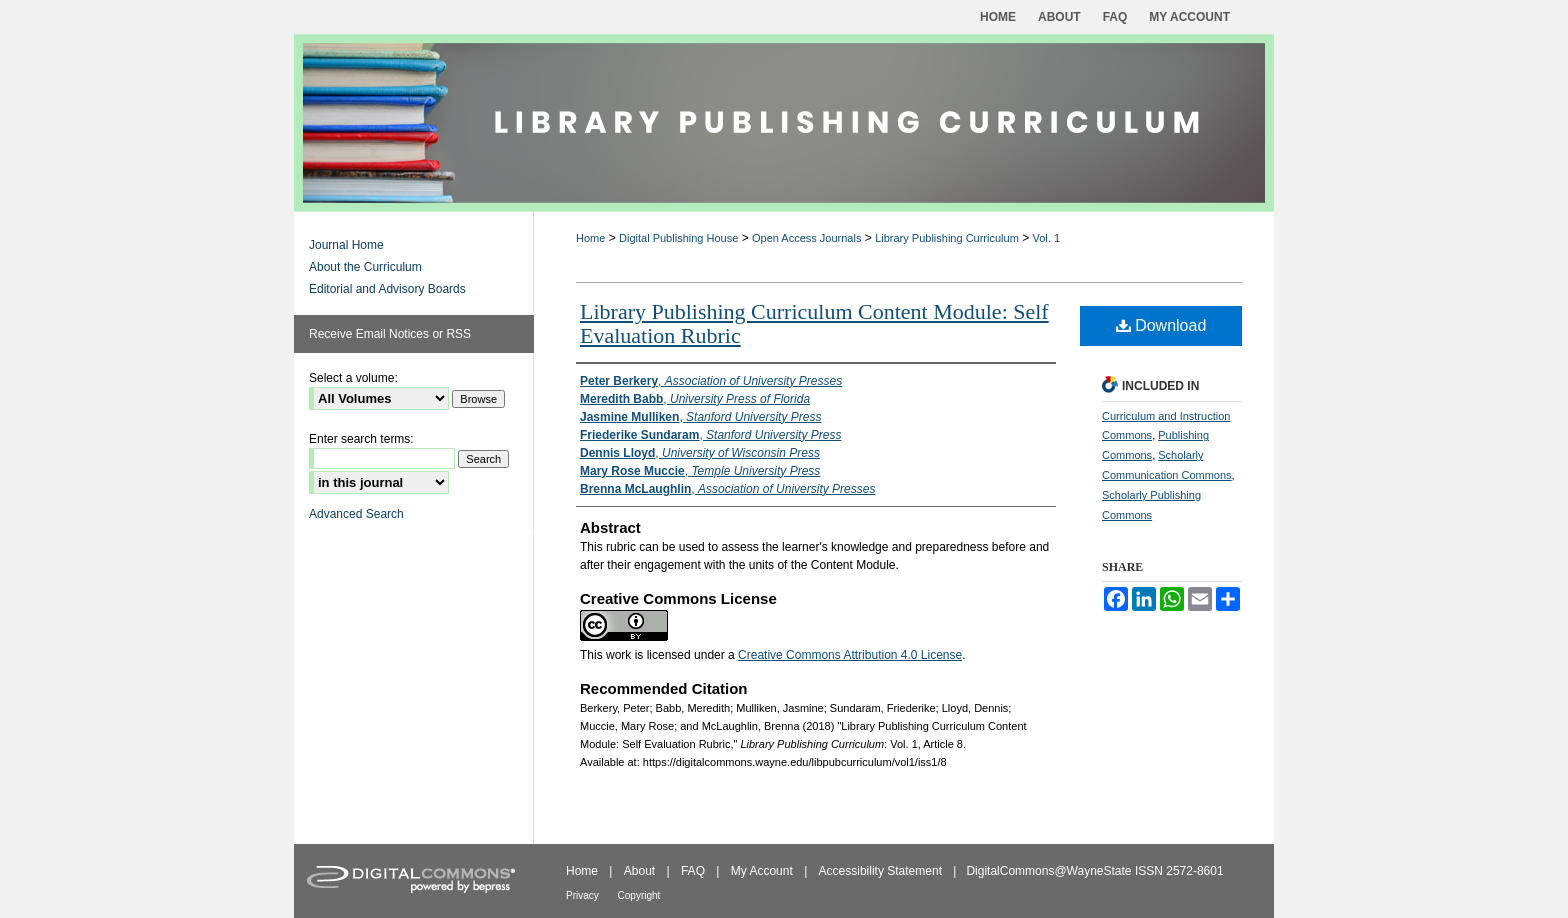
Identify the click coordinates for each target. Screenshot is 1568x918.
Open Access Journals (806, 238)
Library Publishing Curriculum (947, 238)
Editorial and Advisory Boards (387, 289)
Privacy (584, 895)
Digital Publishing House (678, 238)
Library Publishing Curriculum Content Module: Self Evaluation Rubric (814, 323)
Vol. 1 (1047, 238)
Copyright (639, 895)
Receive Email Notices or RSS (390, 334)
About (641, 871)
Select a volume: (353, 378)
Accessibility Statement (882, 871)
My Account (763, 871)
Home (590, 238)
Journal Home (346, 245)
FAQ (694, 871)
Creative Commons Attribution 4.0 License (850, 655)
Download (1161, 325)
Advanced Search (356, 514)
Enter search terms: (361, 439)
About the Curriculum (365, 267)
